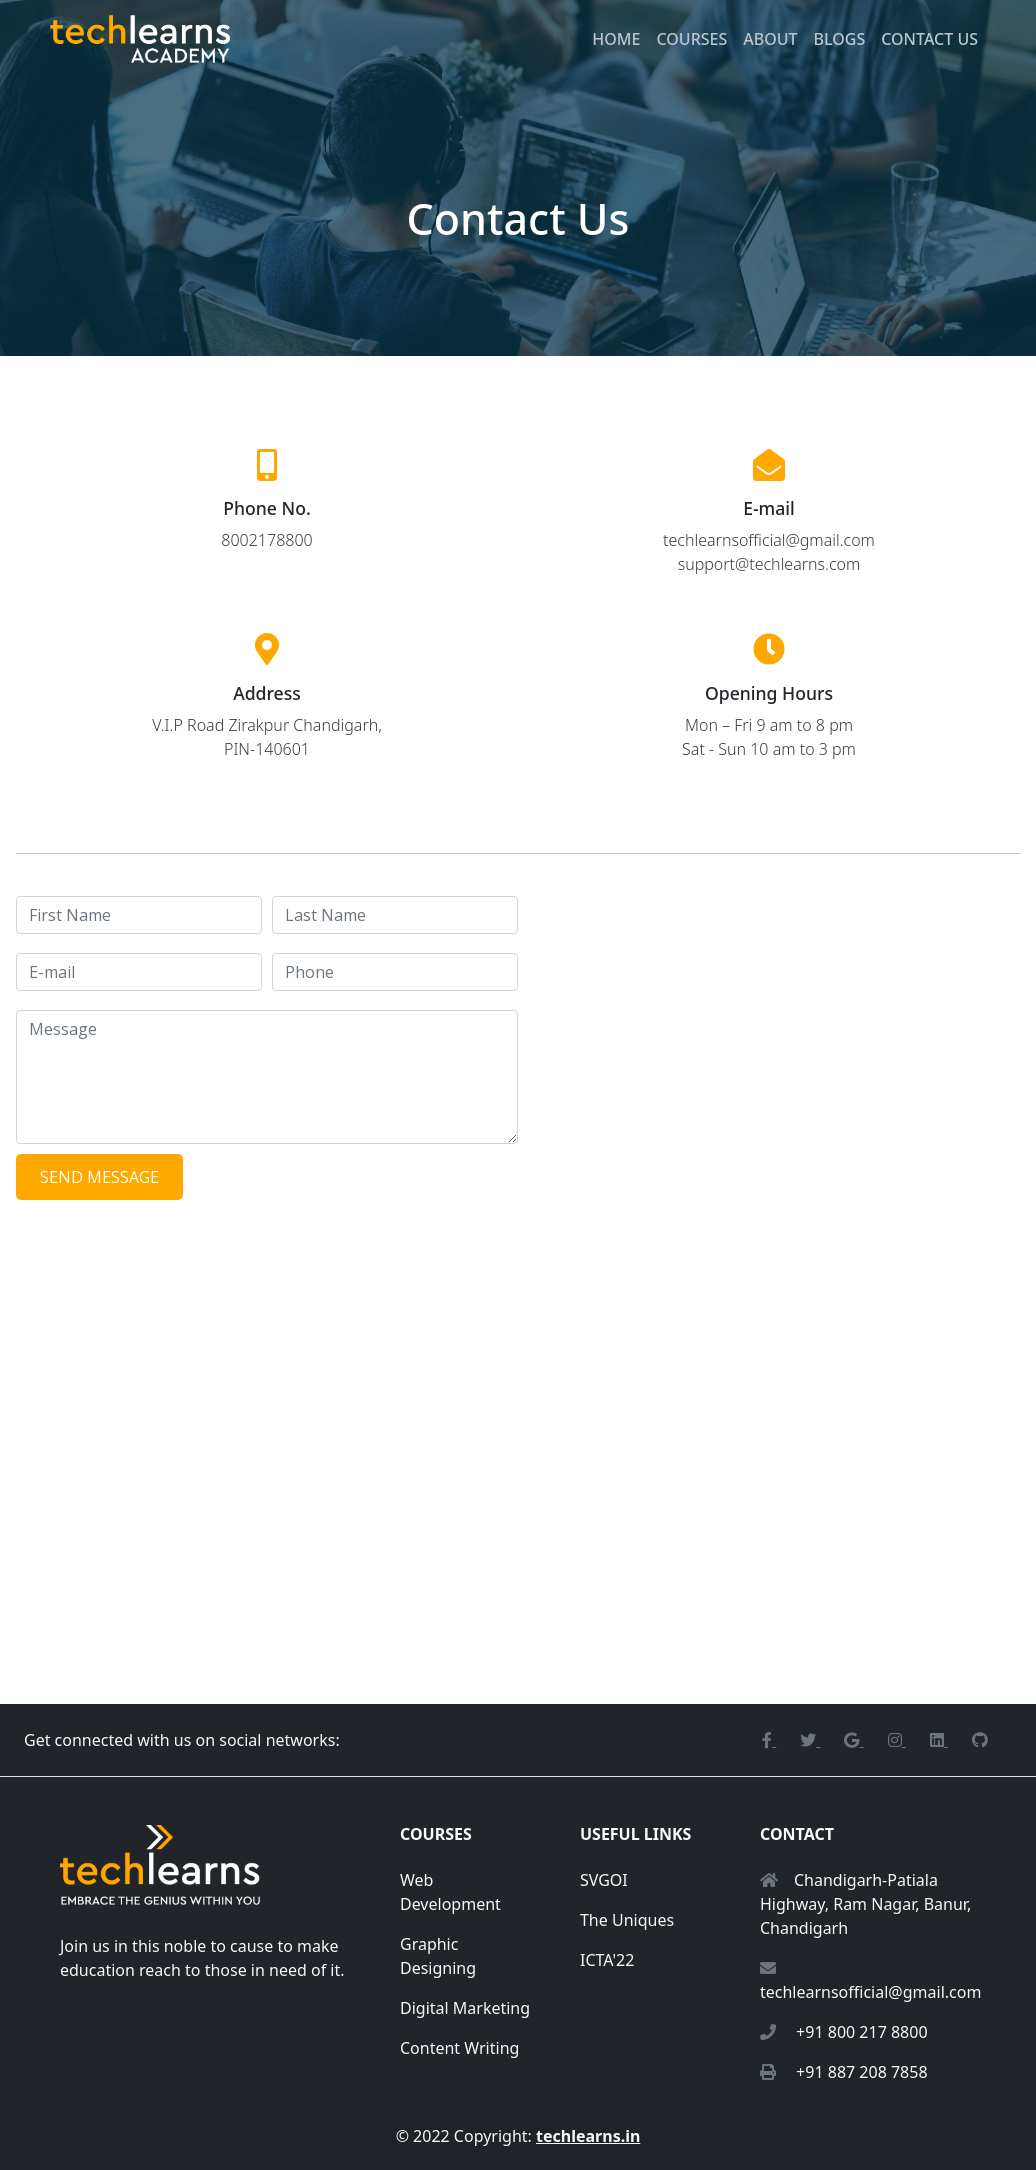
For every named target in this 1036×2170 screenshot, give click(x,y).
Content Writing (459, 2048)
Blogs (840, 39)
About (770, 39)
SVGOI (604, 1880)
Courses (691, 39)
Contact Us (929, 39)
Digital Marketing (465, 2008)
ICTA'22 (607, 1960)
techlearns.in (588, 2136)
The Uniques (627, 1920)
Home (616, 39)
